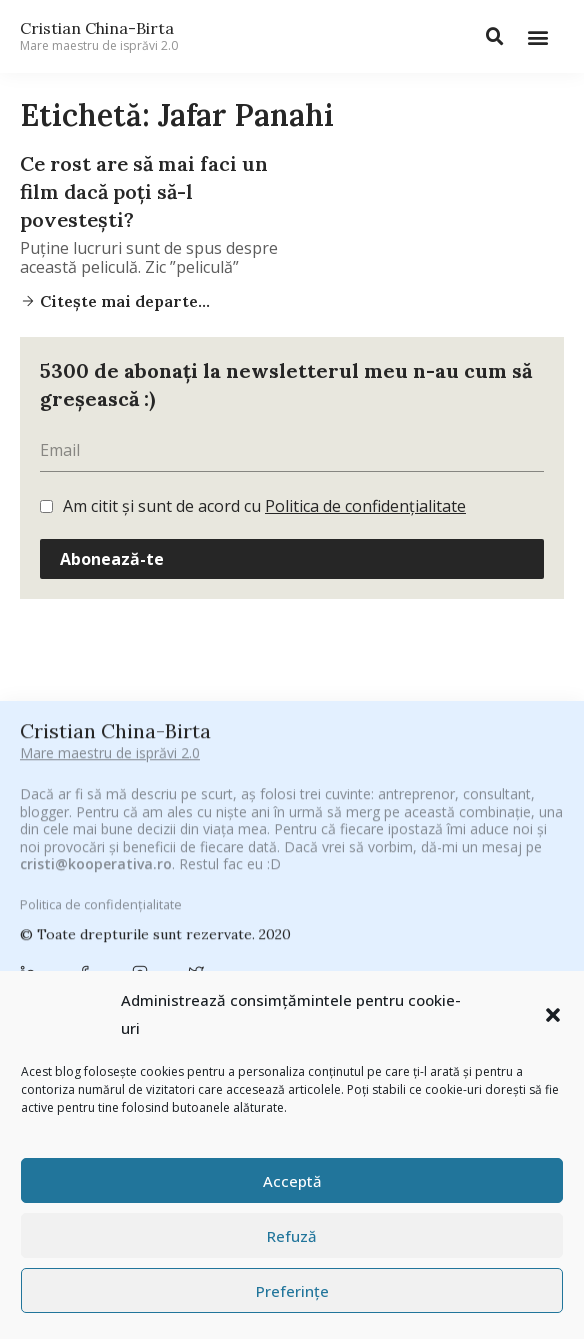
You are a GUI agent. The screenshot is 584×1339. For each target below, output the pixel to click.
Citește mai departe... (123, 301)
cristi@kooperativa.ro (96, 933)
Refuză (292, 1236)
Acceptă (292, 1181)
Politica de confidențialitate (365, 506)
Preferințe (292, 1291)
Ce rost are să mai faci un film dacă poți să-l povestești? (144, 191)
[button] (553, 1015)
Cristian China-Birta (99, 36)
